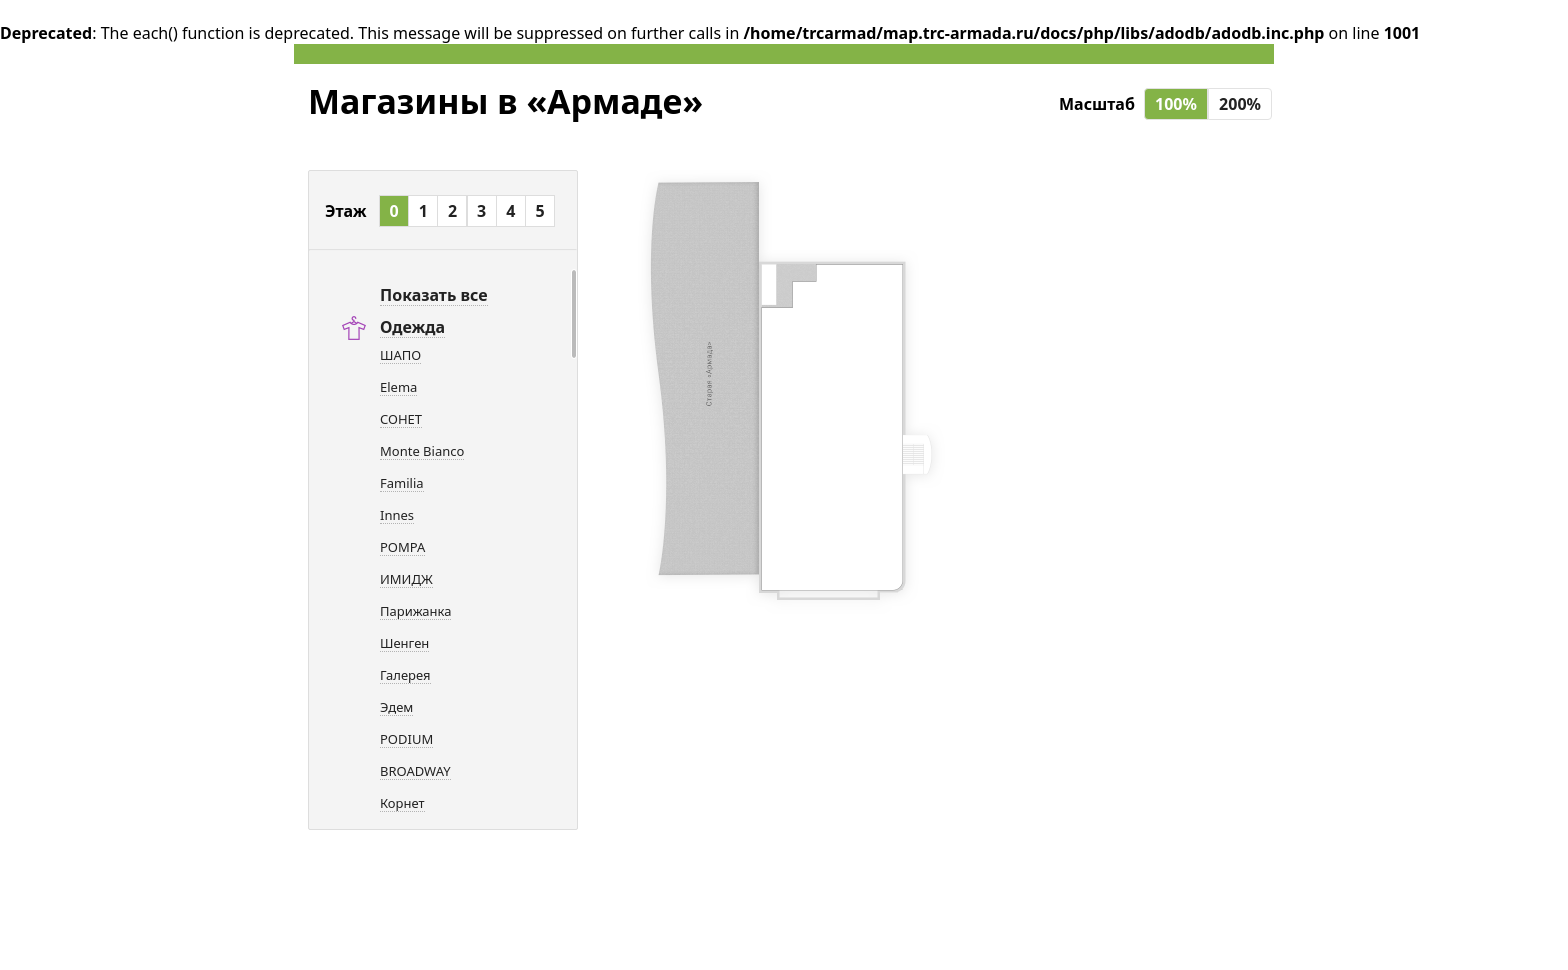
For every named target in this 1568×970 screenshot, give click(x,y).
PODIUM (406, 739)
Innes (397, 515)
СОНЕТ (401, 419)
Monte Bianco (422, 451)
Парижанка (415, 611)
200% (1240, 104)
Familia (402, 483)
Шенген (404, 643)
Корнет (402, 803)
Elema (398, 387)
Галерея (405, 675)
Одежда (412, 327)
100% (1176, 104)
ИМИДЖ (406, 579)
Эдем (396, 707)
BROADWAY (415, 771)
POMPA (402, 547)
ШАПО (400, 355)
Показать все (434, 295)
